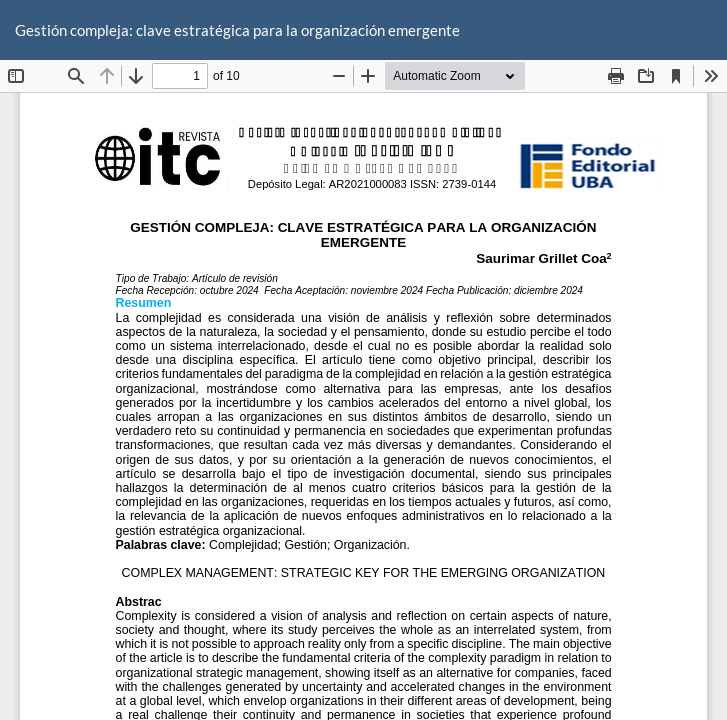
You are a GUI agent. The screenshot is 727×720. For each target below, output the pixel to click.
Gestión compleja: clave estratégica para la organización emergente (237, 30)
